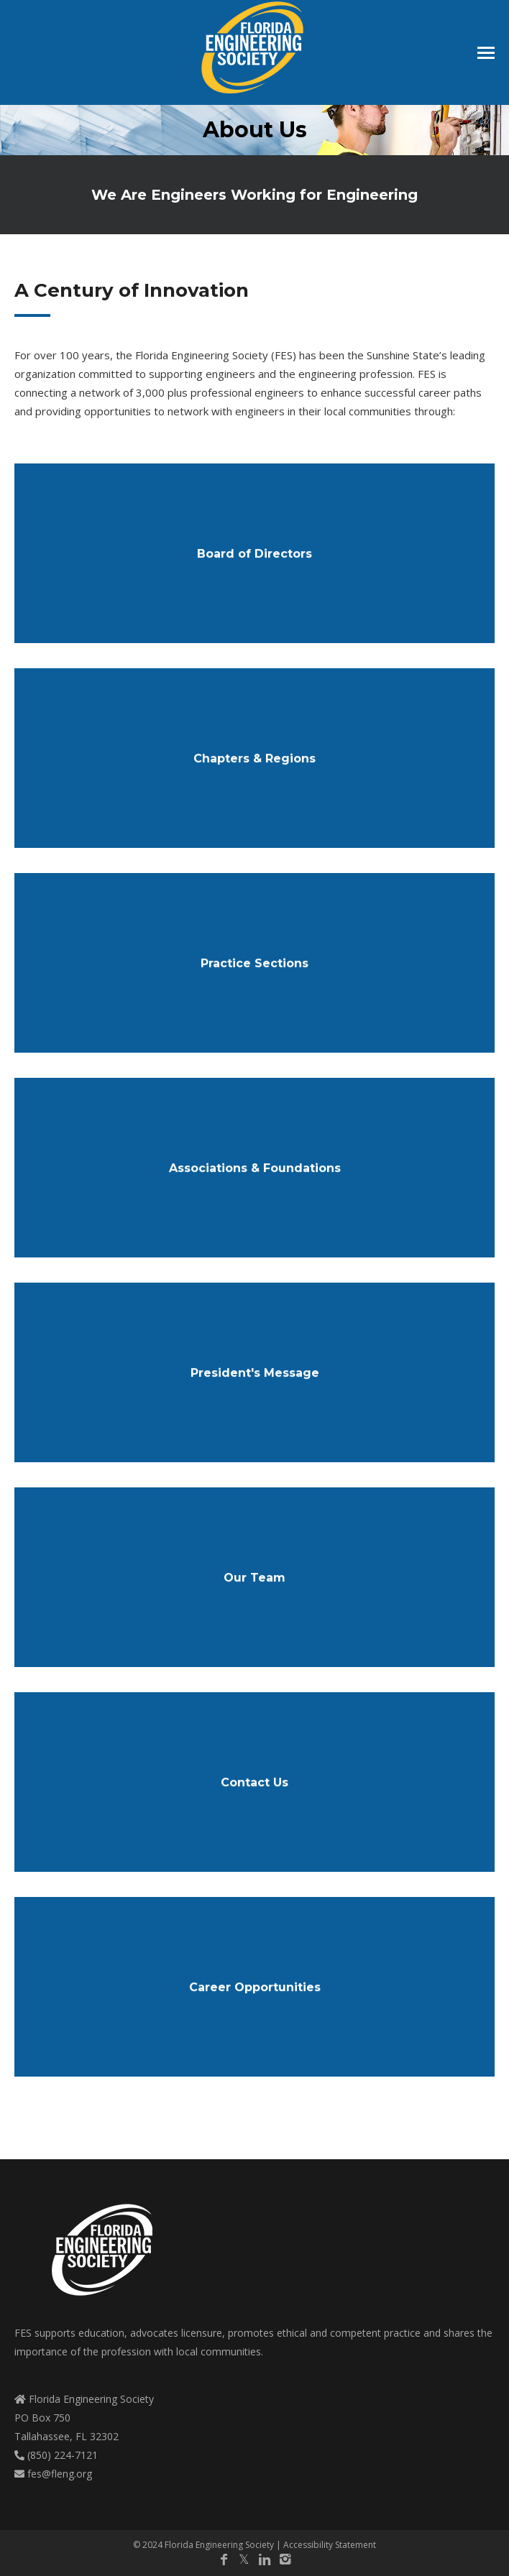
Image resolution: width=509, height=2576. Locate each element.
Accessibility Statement (329, 2545)
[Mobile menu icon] (486, 53)
